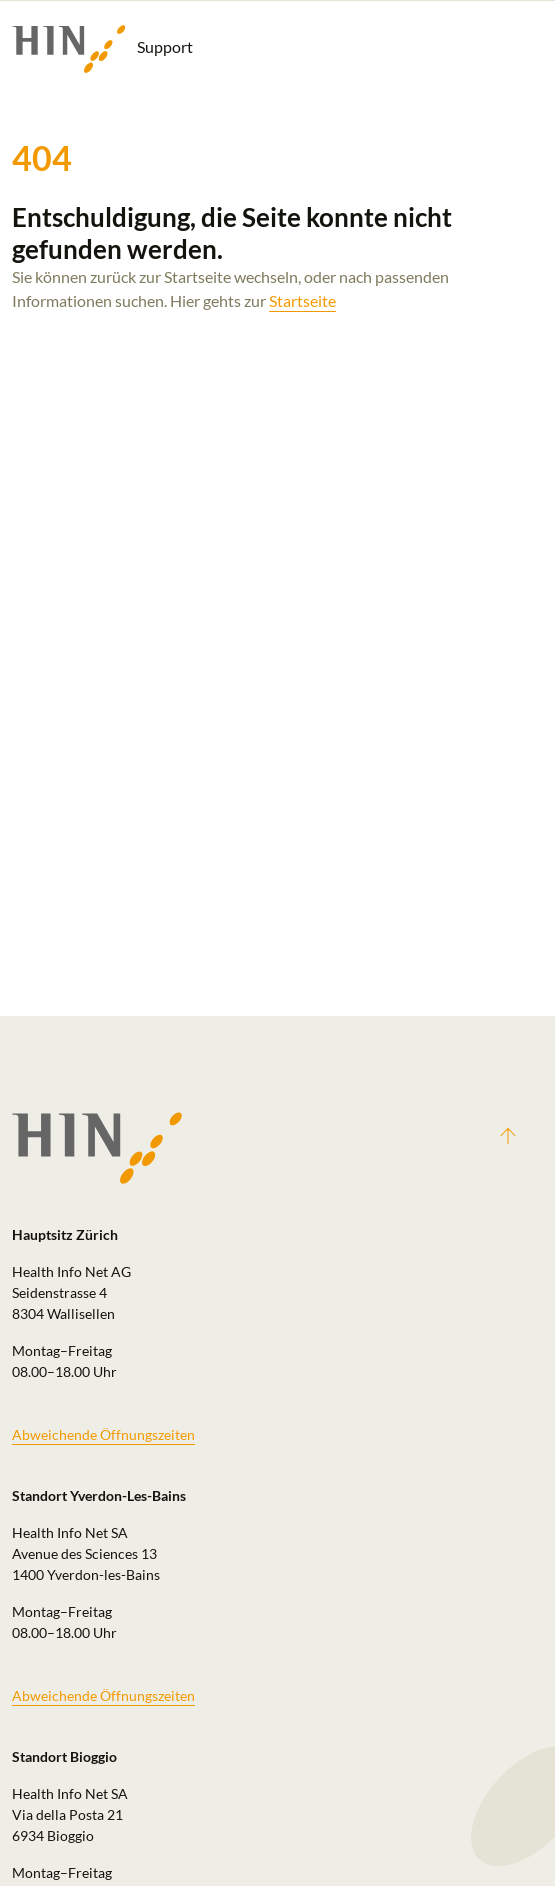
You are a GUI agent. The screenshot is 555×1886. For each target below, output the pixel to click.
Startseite (302, 300)
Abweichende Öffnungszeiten (103, 1434)
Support (102, 49)
